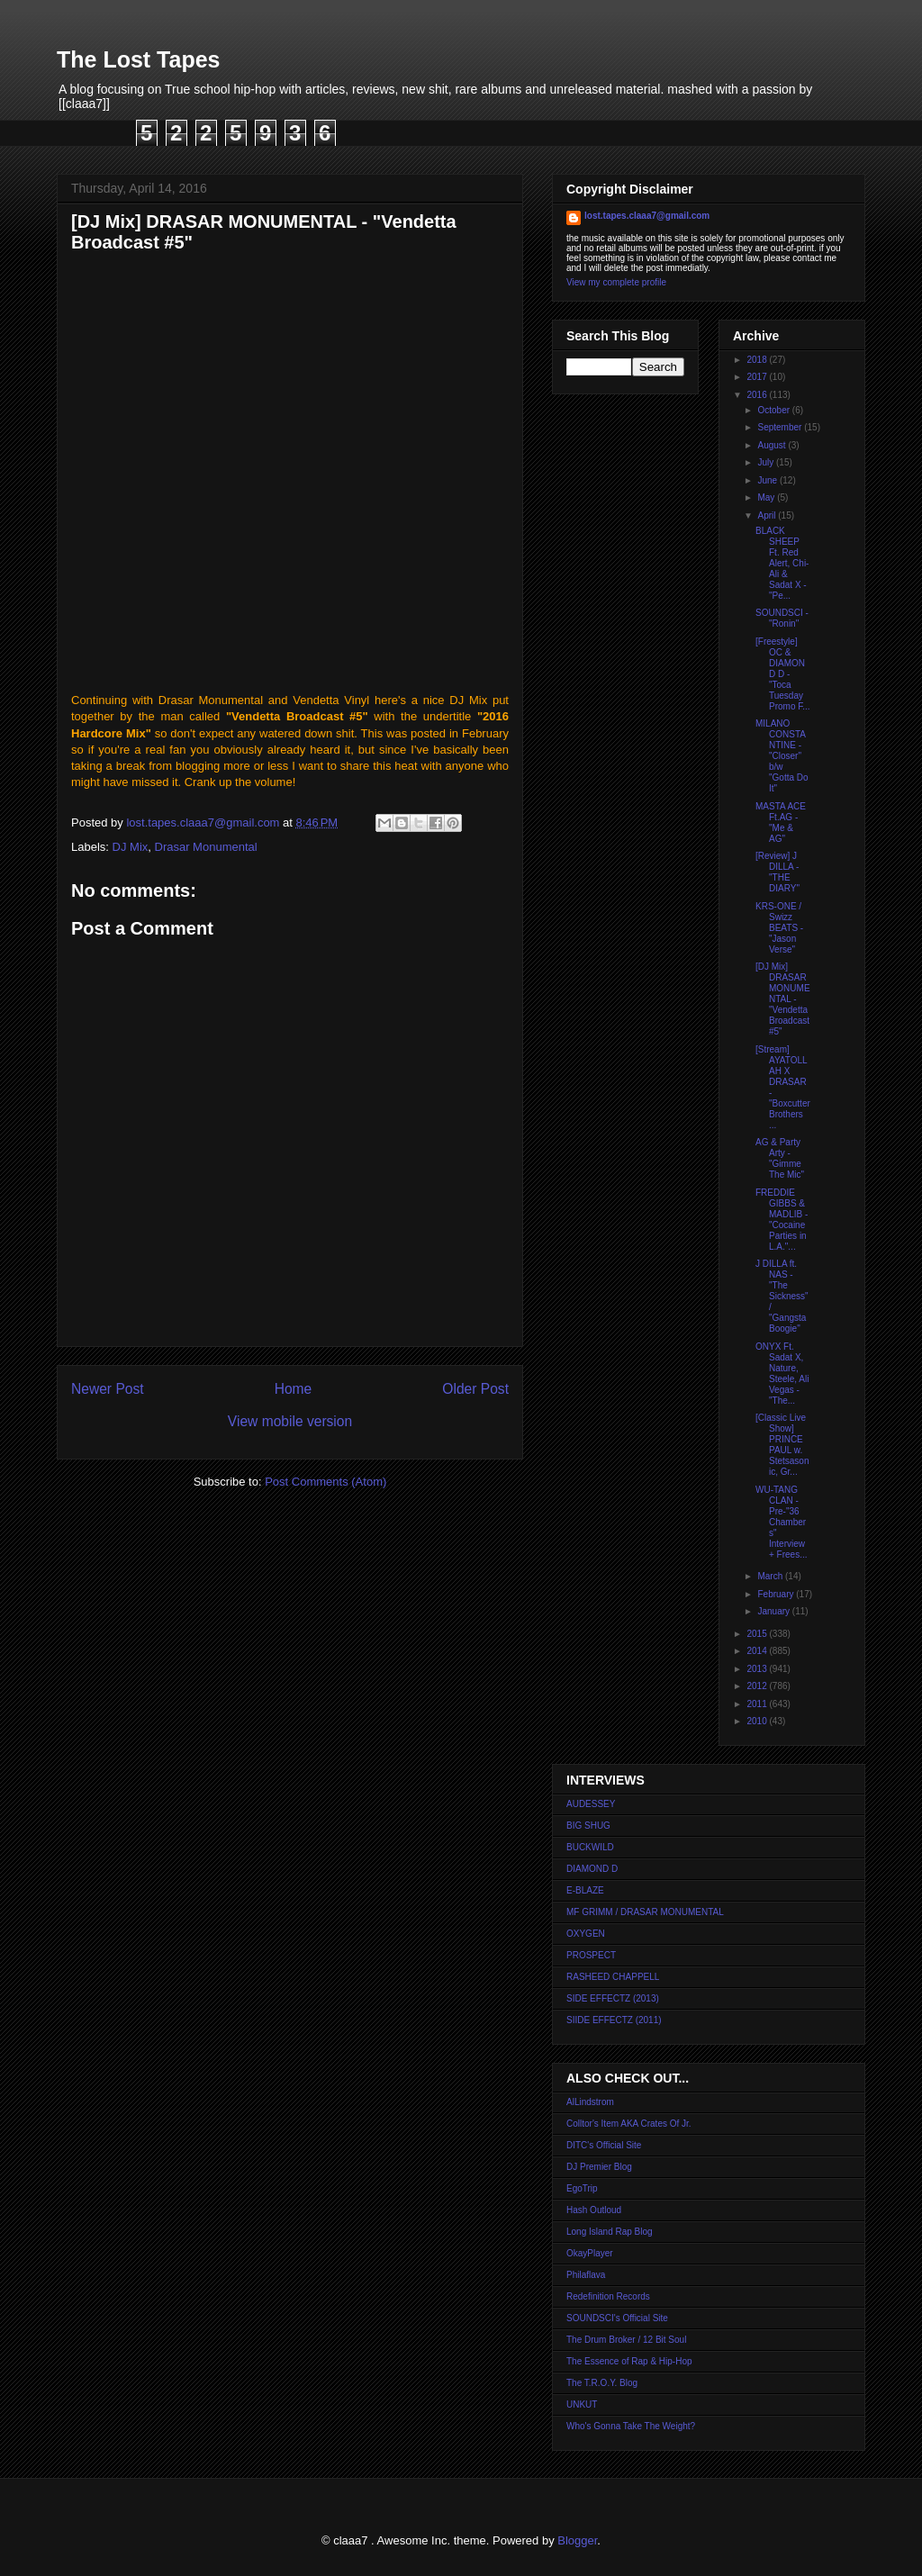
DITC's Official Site (603, 2145)
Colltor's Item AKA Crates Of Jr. (629, 2124)
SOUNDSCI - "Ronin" (782, 618)
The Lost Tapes (139, 59)
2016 (757, 395)
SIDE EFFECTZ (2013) (612, 1998)
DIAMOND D (592, 1869)
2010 (757, 1721)
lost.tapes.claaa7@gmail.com (647, 216)
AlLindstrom (590, 2102)
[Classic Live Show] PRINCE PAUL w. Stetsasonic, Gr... (782, 1445)
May (767, 497)
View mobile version (290, 1421)
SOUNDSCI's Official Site (617, 2318)
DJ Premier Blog (599, 2167)
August (772, 445)
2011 (757, 1704)
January (774, 1611)
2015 (757, 1634)
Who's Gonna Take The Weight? (630, 2426)
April (767, 515)
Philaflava (585, 2275)
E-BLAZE (585, 1890)
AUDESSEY (590, 1804)
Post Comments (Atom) (325, 1481)
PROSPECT (591, 1955)
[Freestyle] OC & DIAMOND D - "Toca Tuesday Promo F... (782, 674)
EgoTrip (582, 2188)
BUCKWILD (590, 1847)
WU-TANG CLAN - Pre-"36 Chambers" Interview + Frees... (781, 1522)
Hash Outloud (593, 2210)
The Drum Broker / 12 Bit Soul (626, 2340)
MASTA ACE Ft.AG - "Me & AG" (780, 822)
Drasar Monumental (206, 847)
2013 (757, 1669)
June (768, 480)
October (774, 410)
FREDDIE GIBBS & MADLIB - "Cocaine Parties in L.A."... (781, 1220)
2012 (757, 1686)
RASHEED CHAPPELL (612, 1977)
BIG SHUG (588, 1825)
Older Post (475, 1388)
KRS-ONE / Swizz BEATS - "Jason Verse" (779, 927)
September (780, 427)
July (766, 462)
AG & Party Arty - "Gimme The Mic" (779, 1158)
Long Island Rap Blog (609, 2232)
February (776, 1594)
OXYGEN (585, 1934)
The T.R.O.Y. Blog (601, 2383)
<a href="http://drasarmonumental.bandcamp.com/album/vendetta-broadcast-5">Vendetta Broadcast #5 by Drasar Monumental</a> (289, 476)
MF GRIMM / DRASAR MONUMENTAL (645, 1912)
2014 (757, 1651)
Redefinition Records (608, 2296)
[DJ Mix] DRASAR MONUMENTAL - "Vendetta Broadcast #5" (782, 999)
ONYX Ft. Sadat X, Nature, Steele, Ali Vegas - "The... (782, 1374)
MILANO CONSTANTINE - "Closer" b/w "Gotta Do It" (782, 756)
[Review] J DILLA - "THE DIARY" (777, 872)
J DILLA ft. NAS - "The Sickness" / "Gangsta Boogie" (782, 1296)
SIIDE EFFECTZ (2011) (614, 2020)
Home (293, 1388)
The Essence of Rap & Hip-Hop (629, 2361)
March (771, 1576)
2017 (757, 377)
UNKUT (581, 2404)
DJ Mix (131, 847)
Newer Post (107, 1388)
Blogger (577, 2540)
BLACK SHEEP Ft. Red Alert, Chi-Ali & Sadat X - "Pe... (782, 563)
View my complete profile (616, 282)
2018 (757, 360)
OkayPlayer (589, 2253)
